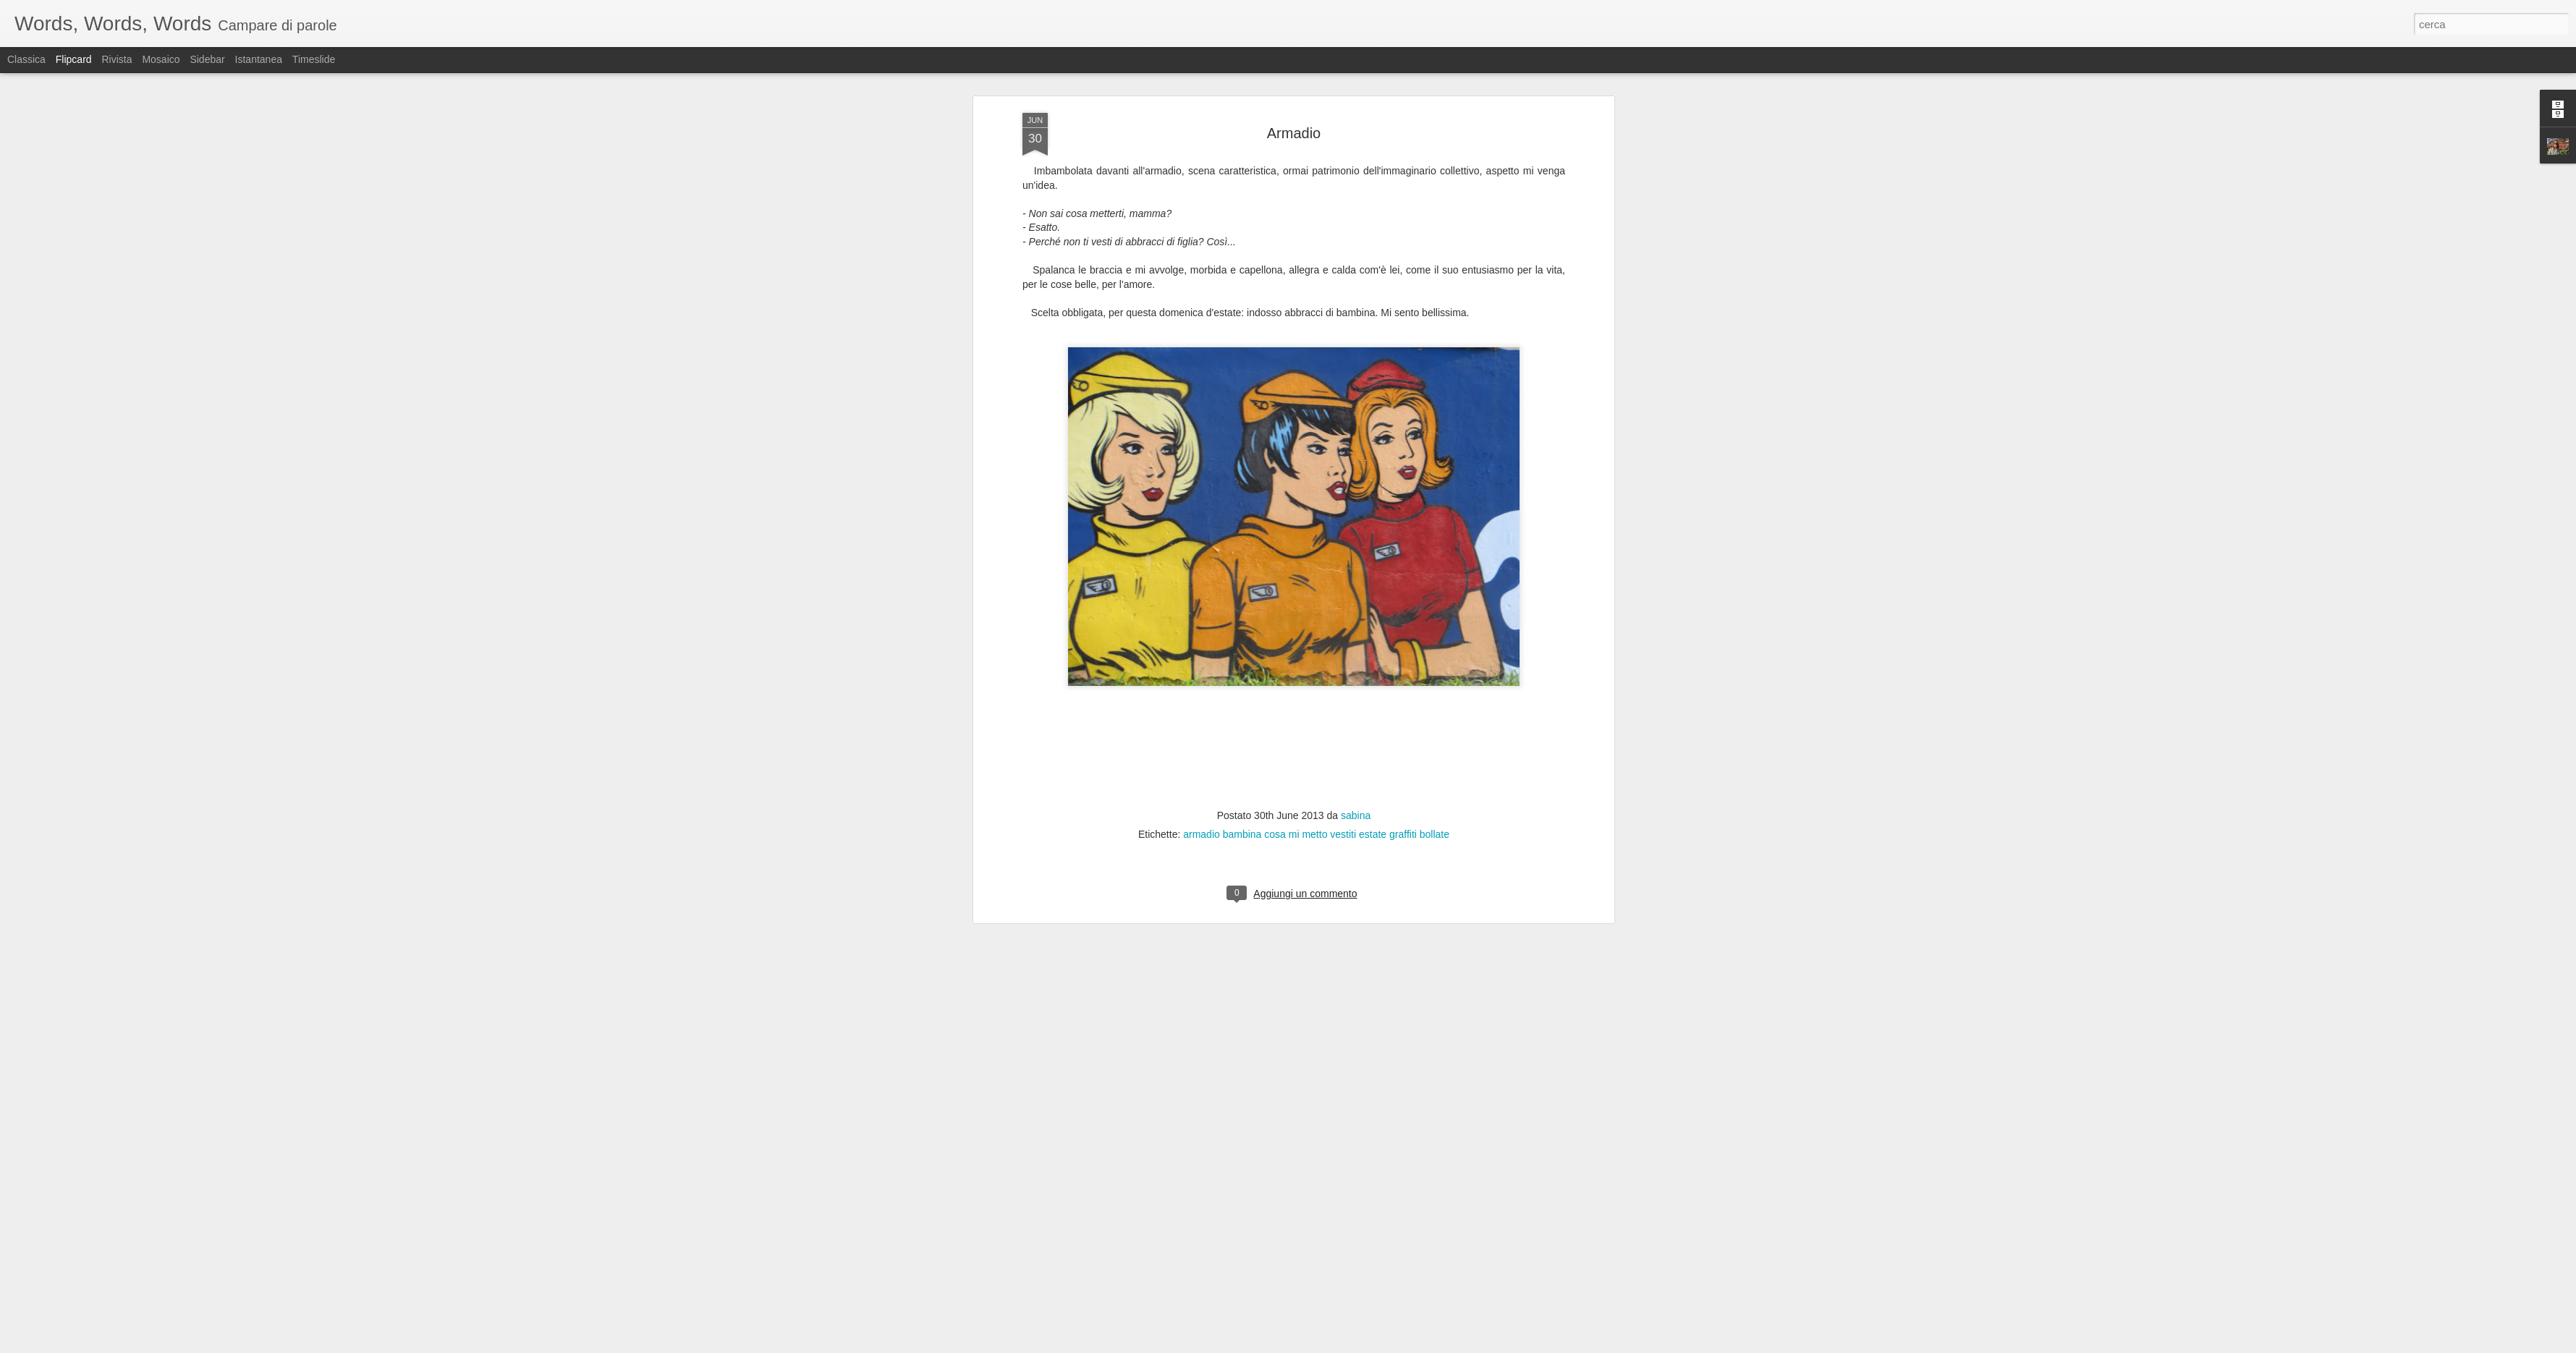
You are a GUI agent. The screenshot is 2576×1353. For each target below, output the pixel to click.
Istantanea (258, 59)
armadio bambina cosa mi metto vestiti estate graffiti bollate (1316, 236)
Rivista (116, 59)
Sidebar (207, 59)
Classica (26, 59)
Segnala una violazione (1392, 1345)
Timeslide (313, 59)
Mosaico (160, 59)
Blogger (1333, 1345)
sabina (1355, 218)
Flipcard (74, 59)
